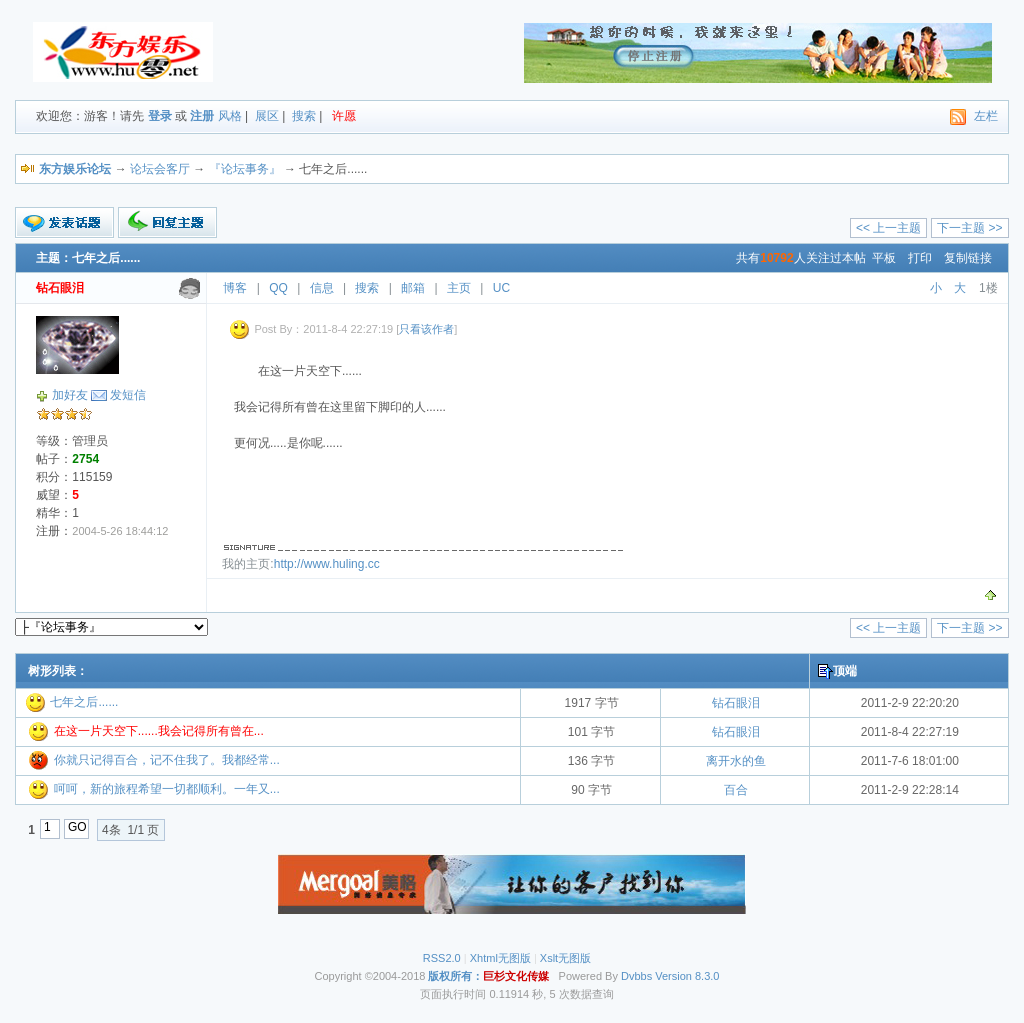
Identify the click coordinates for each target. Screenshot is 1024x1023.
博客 (235, 288)
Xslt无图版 (565, 958)
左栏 (986, 116)
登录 (160, 116)
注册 (202, 116)
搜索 (304, 116)
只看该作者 (426, 329)
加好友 (70, 395)
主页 (459, 288)
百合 (736, 790)
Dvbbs (636, 976)
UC (501, 288)
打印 (920, 258)
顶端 (845, 671)
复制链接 (968, 258)
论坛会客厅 (160, 169)
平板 (884, 258)
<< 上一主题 (888, 228)
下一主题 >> (969, 228)
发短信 (128, 395)
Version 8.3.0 (687, 976)
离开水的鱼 (736, 761)
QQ (278, 288)
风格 (230, 116)
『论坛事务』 (245, 169)
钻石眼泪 (736, 703)
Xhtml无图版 (500, 958)
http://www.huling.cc (327, 564)
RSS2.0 (442, 958)
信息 (322, 288)
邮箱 (413, 288)
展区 (267, 116)
